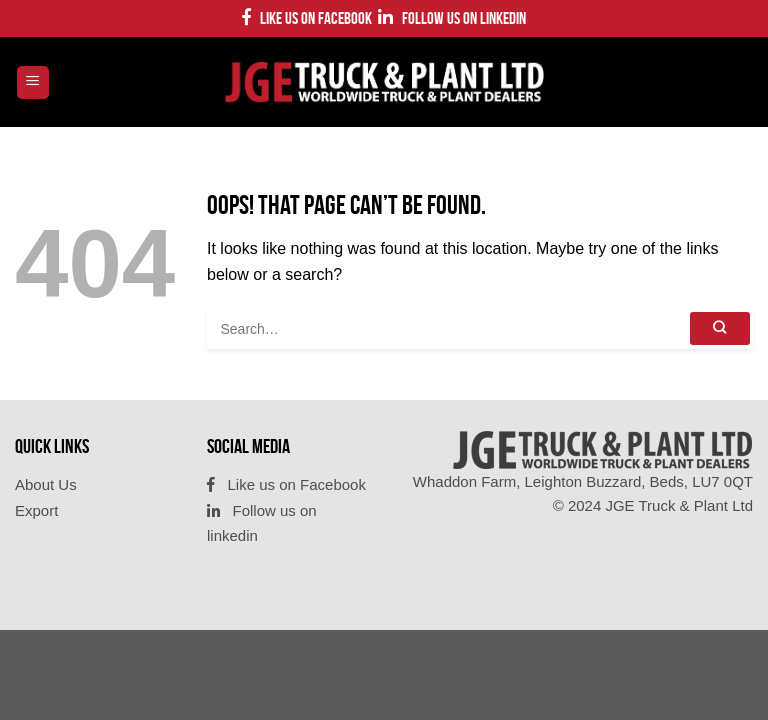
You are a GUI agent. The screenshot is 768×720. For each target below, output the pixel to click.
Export (36, 510)
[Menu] (33, 82)
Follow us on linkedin (452, 17)
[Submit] (720, 328)
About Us (46, 484)
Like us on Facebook (307, 17)
